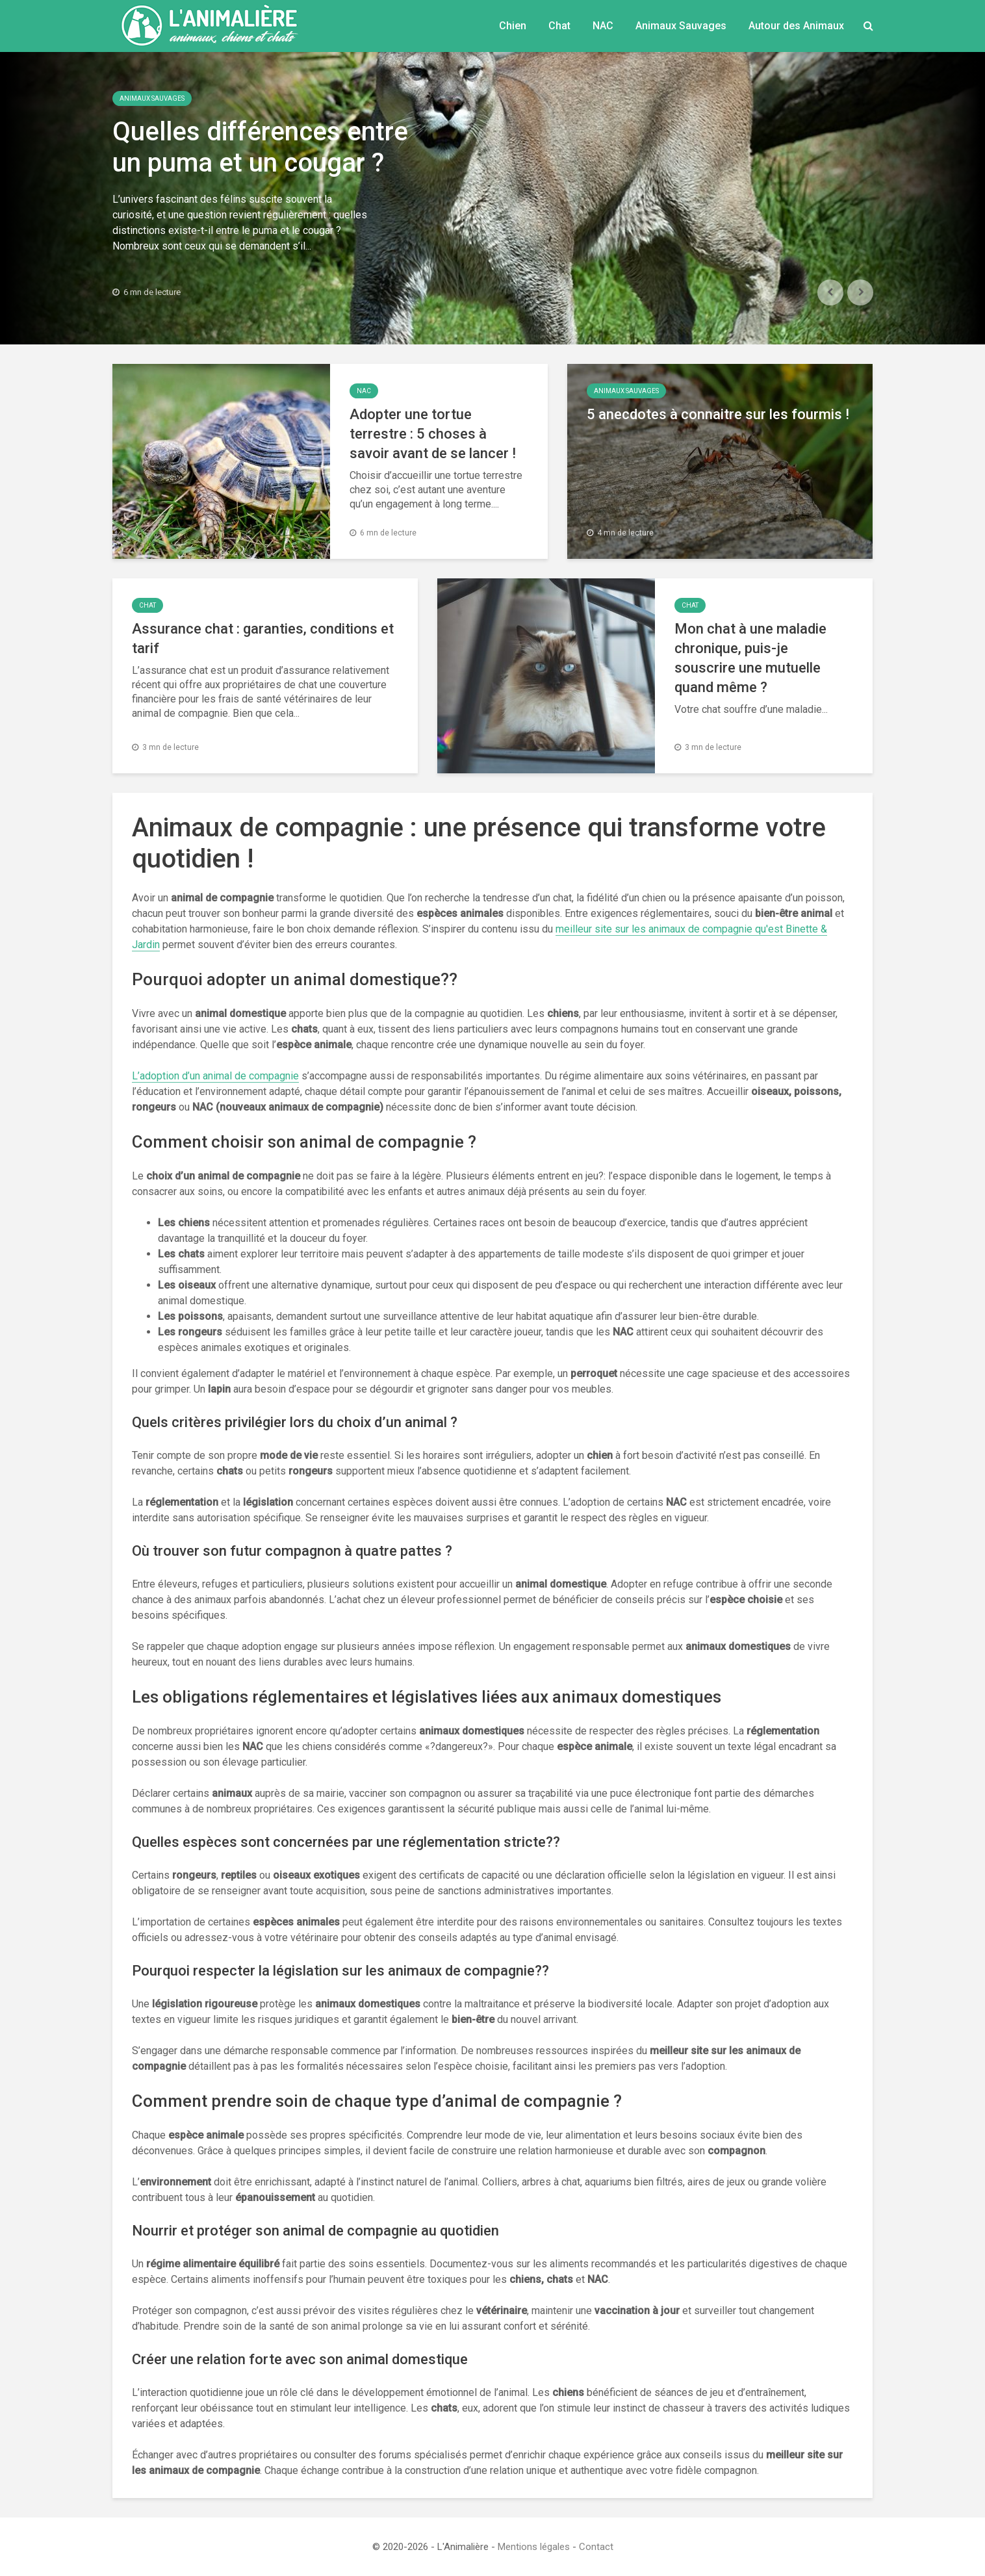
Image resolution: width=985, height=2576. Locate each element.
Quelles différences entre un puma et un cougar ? (260, 147)
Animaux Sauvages (680, 25)
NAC (603, 25)
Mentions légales (534, 2547)
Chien (512, 25)
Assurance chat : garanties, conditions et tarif (263, 638)
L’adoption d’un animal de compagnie (215, 1076)
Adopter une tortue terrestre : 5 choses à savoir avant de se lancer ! (433, 433)
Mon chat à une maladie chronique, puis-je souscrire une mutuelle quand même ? (750, 658)
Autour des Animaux (796, 25)
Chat (559, 25)
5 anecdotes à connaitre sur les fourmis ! (718, 414)
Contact (596, 2547)
